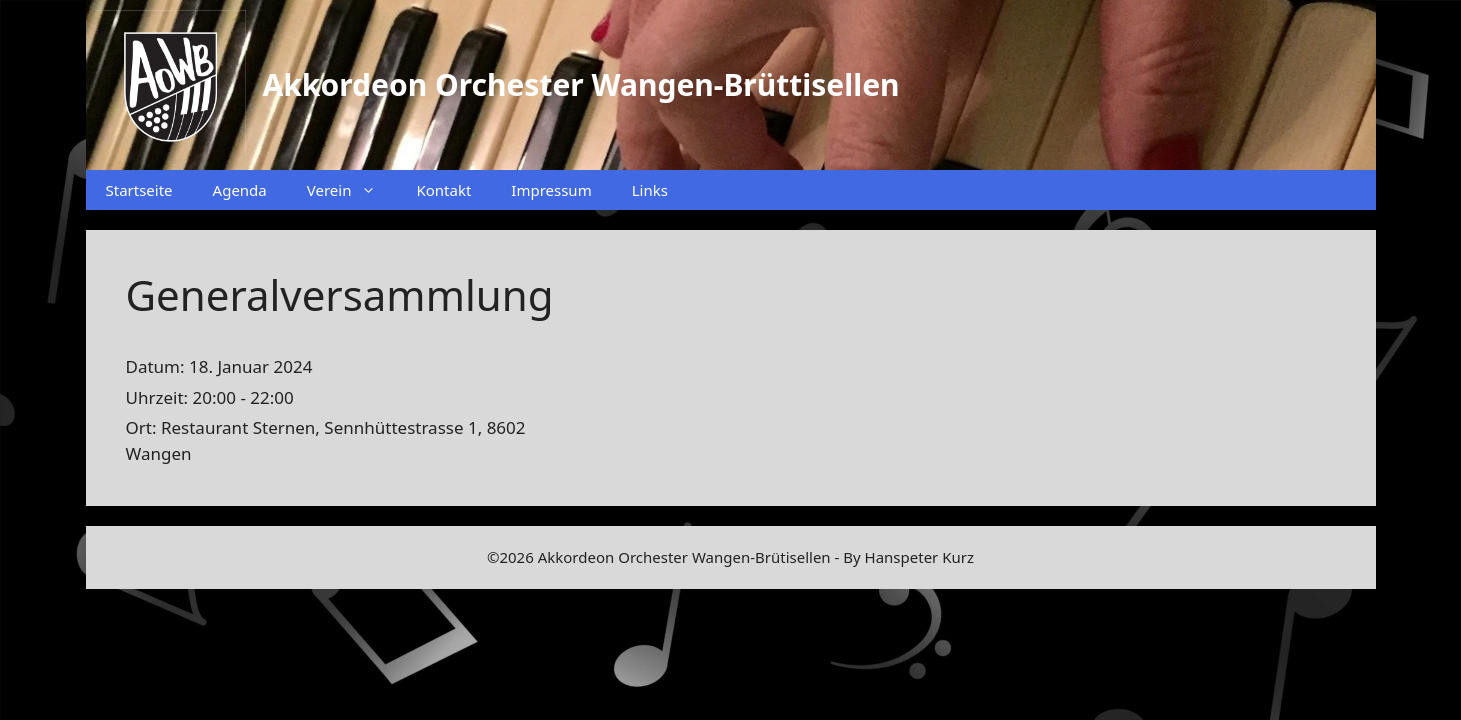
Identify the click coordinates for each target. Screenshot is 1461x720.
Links (650, 190)
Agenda (240, 190)
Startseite (139, 190)
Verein (352, 190)
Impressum (551, 190)
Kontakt (443, 190)
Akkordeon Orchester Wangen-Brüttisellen (581, 84)
